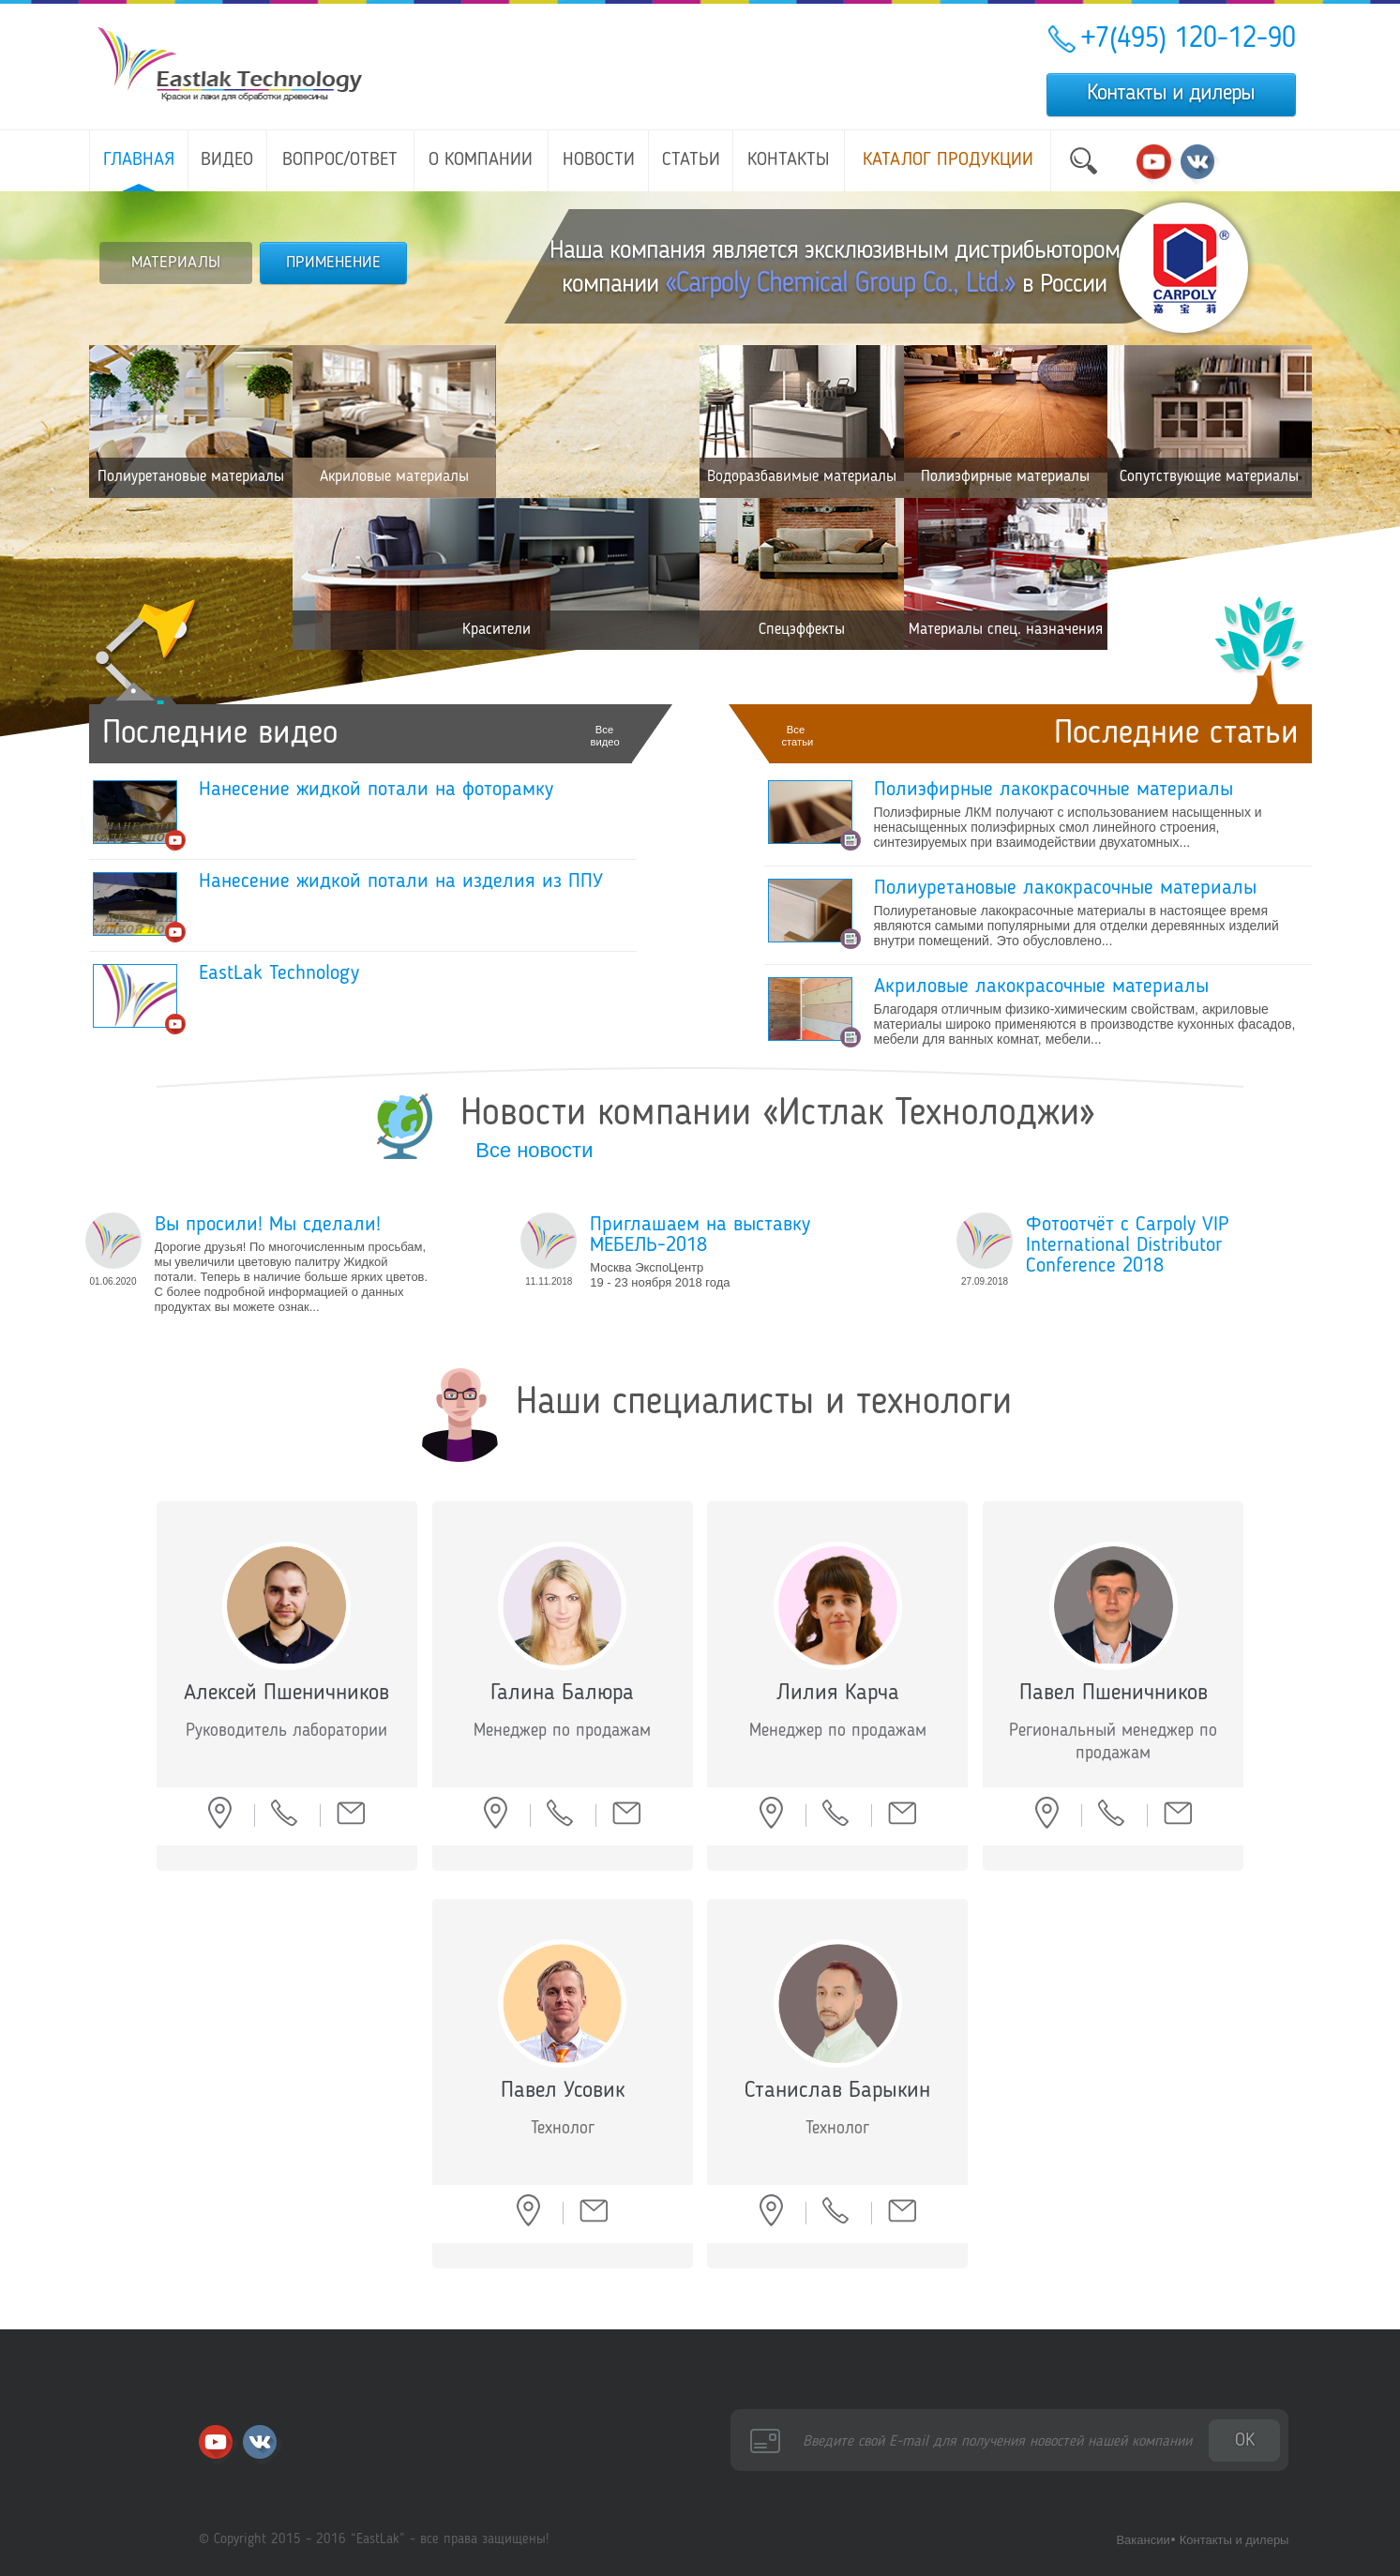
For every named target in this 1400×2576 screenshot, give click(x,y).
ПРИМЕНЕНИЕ (333, 262)
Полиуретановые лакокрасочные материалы (1065, 888)
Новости (599, 160)
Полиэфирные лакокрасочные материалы (1053, 789)
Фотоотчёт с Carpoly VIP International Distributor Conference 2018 (1127, 1245)
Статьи (691, 160)
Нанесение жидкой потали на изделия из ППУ (401, 881)
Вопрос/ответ (340, 160)
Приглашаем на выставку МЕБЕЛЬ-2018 (700, 1235)
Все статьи (796, 735)
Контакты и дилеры (1171, 94)
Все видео (605, 735)
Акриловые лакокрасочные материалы (1041, 986)
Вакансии (1142, 2540)
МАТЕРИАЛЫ (175, 262)
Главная (138, 160)
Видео (227, 160)
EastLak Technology (279, 973)
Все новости (534, 1150)
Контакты (788, 160)
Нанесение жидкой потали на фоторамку (376, 789)
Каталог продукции (948, 160)
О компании (481, 160)
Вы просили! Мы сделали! (268, 1224)
